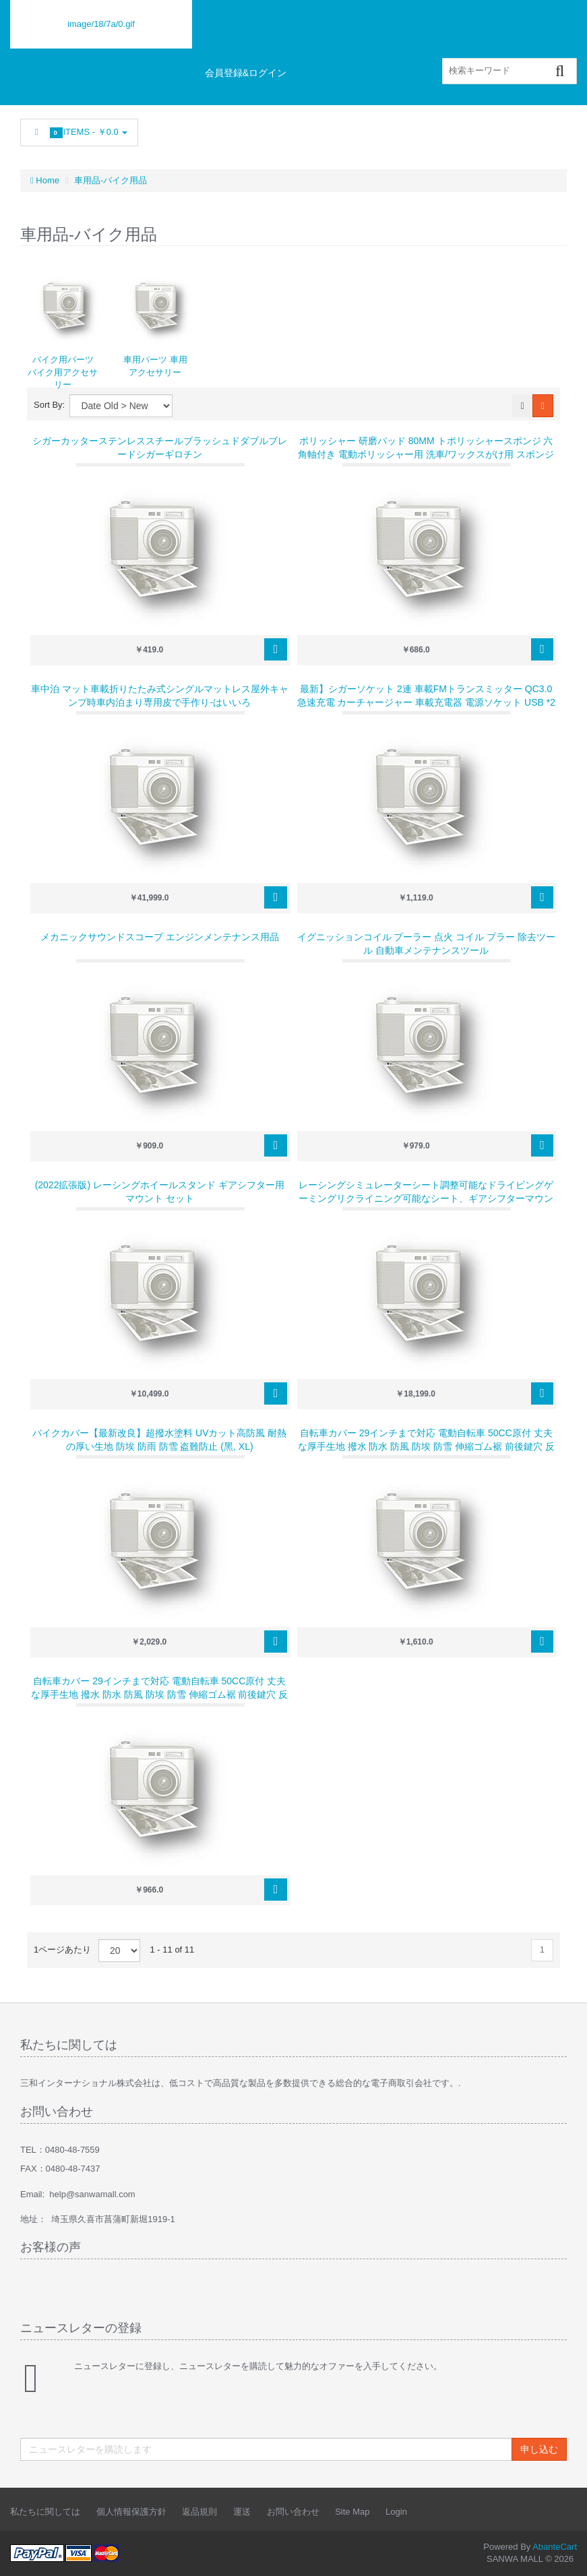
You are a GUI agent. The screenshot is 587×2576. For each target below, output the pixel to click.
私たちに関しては (45, 2512)
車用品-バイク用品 (110, 180)
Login (396, 2512)
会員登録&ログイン (245, 72)
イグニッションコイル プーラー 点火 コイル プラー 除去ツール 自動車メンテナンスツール (426, 943)
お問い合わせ (293, 2512)
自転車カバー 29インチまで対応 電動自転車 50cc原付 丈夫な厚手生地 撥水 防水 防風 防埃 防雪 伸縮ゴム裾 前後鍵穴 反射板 (426, 1446)
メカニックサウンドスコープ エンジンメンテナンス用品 (159, 936)
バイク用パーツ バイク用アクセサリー (63, 372)
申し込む (539, 2449)
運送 (242, 2512)
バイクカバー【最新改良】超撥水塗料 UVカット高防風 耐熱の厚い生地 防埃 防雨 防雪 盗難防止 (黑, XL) (159, 1440)
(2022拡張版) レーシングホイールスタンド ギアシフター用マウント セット (159, 1191)
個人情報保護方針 (131, 2512)
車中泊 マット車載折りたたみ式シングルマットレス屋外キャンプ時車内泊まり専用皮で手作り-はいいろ (159, 695)
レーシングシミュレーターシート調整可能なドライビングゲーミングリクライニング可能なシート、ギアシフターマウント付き (426, 1198)
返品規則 (199, 2512)
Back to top (564, 2555)
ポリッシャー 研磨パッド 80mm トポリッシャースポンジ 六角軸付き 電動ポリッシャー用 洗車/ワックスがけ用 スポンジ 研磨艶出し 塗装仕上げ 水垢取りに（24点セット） (426, 454)
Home (44, 180)
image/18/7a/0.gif (101, 24)
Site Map (352, 2512)
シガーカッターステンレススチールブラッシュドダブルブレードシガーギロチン (159, 447)
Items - (79, 132)
